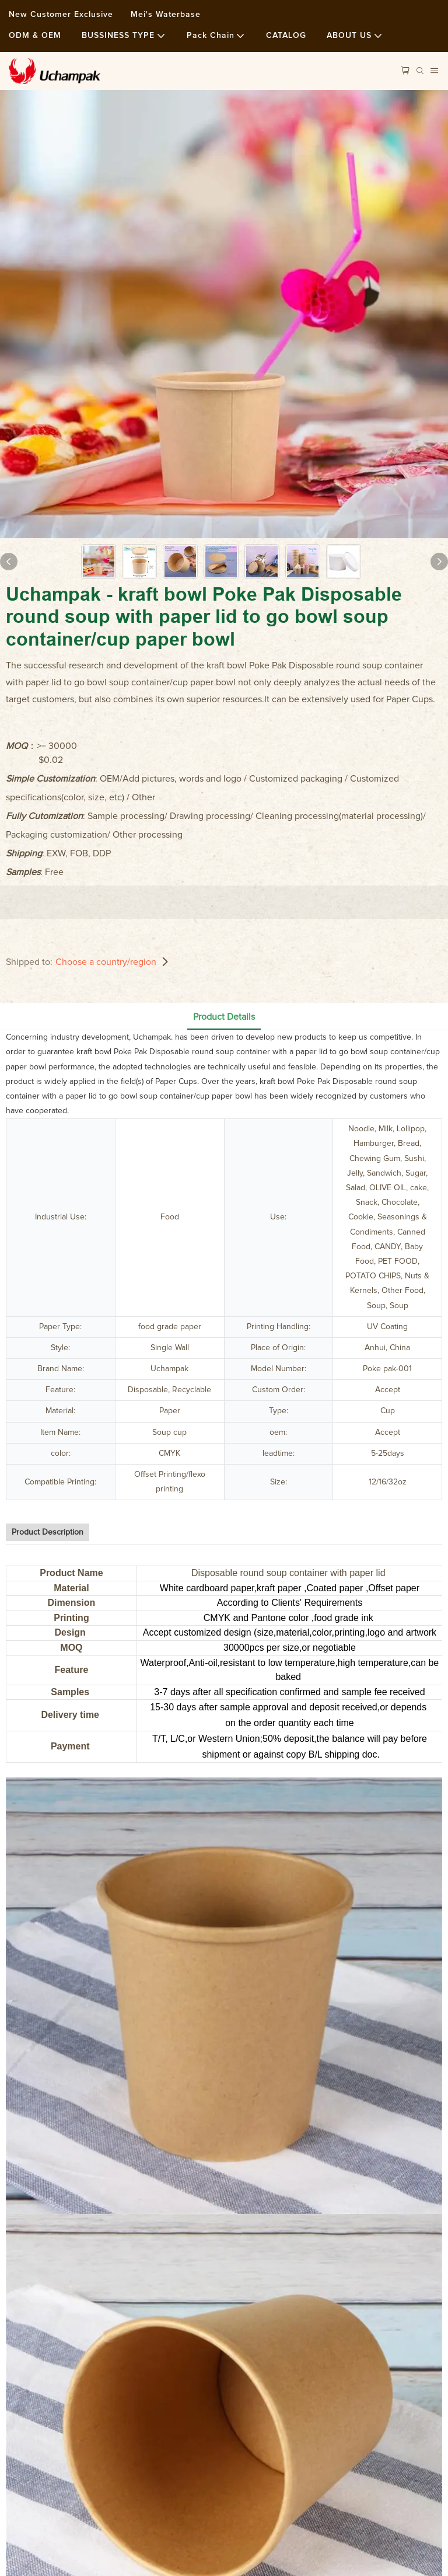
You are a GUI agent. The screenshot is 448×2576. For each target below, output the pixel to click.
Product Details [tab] (224, 1017)
